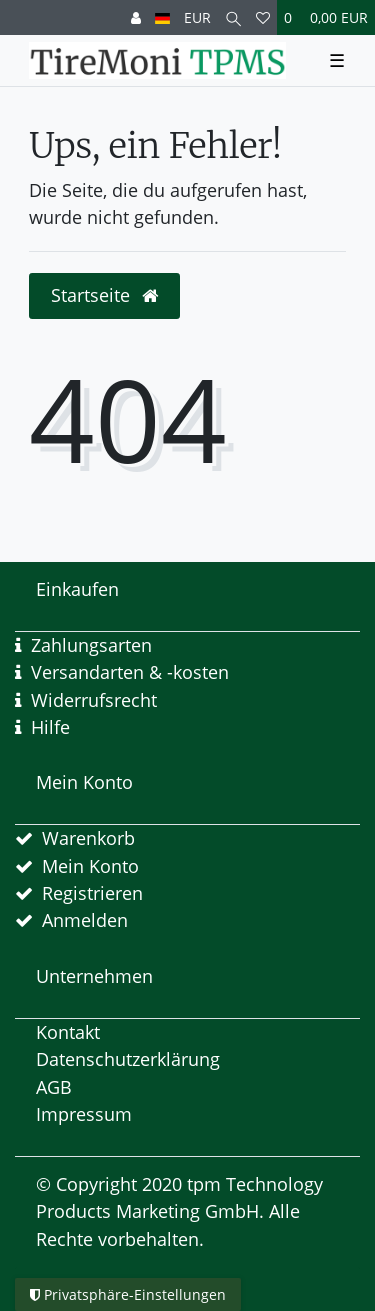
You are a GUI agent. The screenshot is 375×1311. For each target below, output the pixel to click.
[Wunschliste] (263, 17)
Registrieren (92, 893)
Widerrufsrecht (94, 700)
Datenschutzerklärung (128, 1059)
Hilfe (50, 727)
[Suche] (233, 17)
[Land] (162, 17)
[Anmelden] (136, 17)
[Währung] (197, 17)
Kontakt (68, 1032)
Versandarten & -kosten (130, 672)
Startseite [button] (104, 295)
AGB (54, 1087)
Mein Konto (90, 866)
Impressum (84, 1114)
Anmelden (85, 920)
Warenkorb (88, 838)
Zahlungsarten (91, 645)
